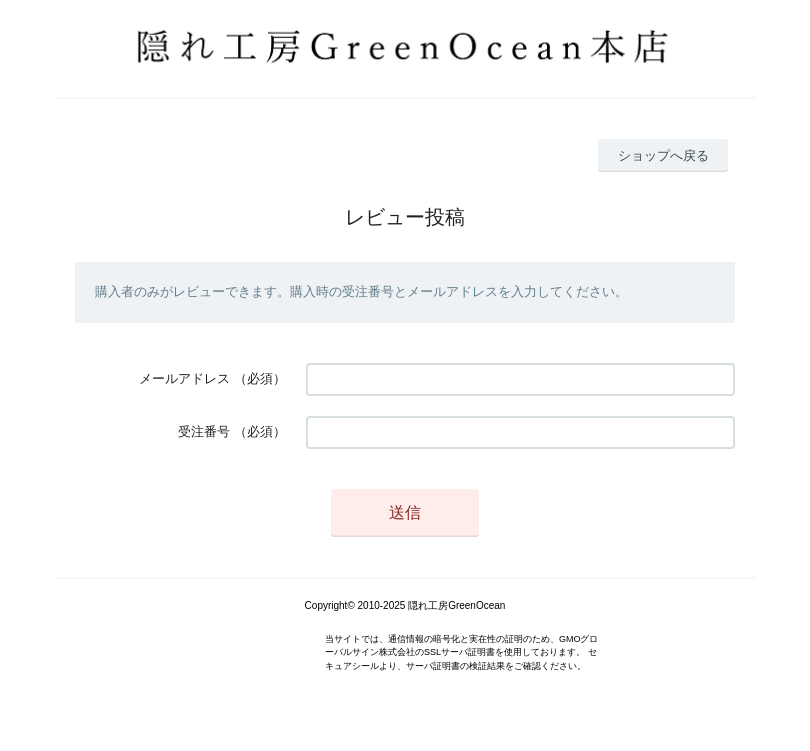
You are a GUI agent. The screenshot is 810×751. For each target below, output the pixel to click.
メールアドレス (184, 378)
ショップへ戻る (663, 155)
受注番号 (204, 431)
